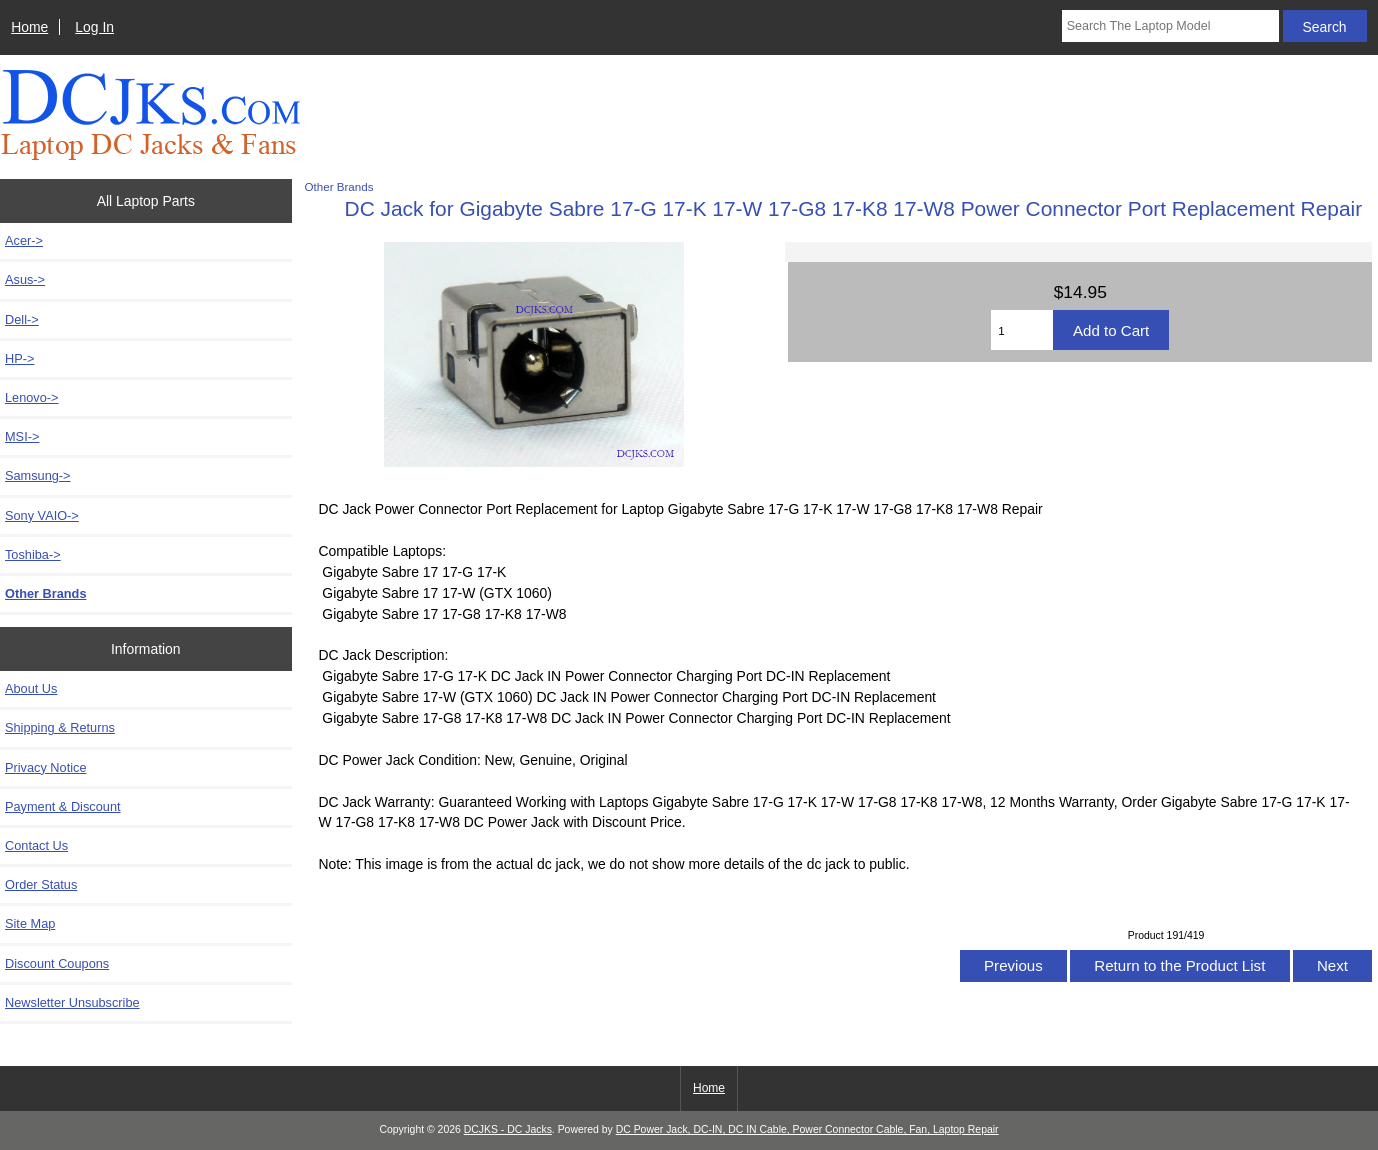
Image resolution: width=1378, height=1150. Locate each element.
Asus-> (25, 279)
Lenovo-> (32, 397)
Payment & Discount (63, 806)
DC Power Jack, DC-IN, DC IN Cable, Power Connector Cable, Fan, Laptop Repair (807, 1129)
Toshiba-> (33, 554)
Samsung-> (38, 475)
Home (29, 27)
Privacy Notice (45, 767)
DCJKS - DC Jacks (508, 1129)
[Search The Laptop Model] (1170, 26)
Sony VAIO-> (42, 515)
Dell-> (22, 319)
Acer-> (24, 240)
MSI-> (22, 436)
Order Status (41, 884)
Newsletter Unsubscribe (72, 1002)
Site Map (30, 923)
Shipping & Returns (60, 727)
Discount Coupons (57, 963)
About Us (31, 688)
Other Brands (339, 186)
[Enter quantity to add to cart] (1022, 330)
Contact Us (36, 845)
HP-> (19, 358)
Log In (94, 27)
